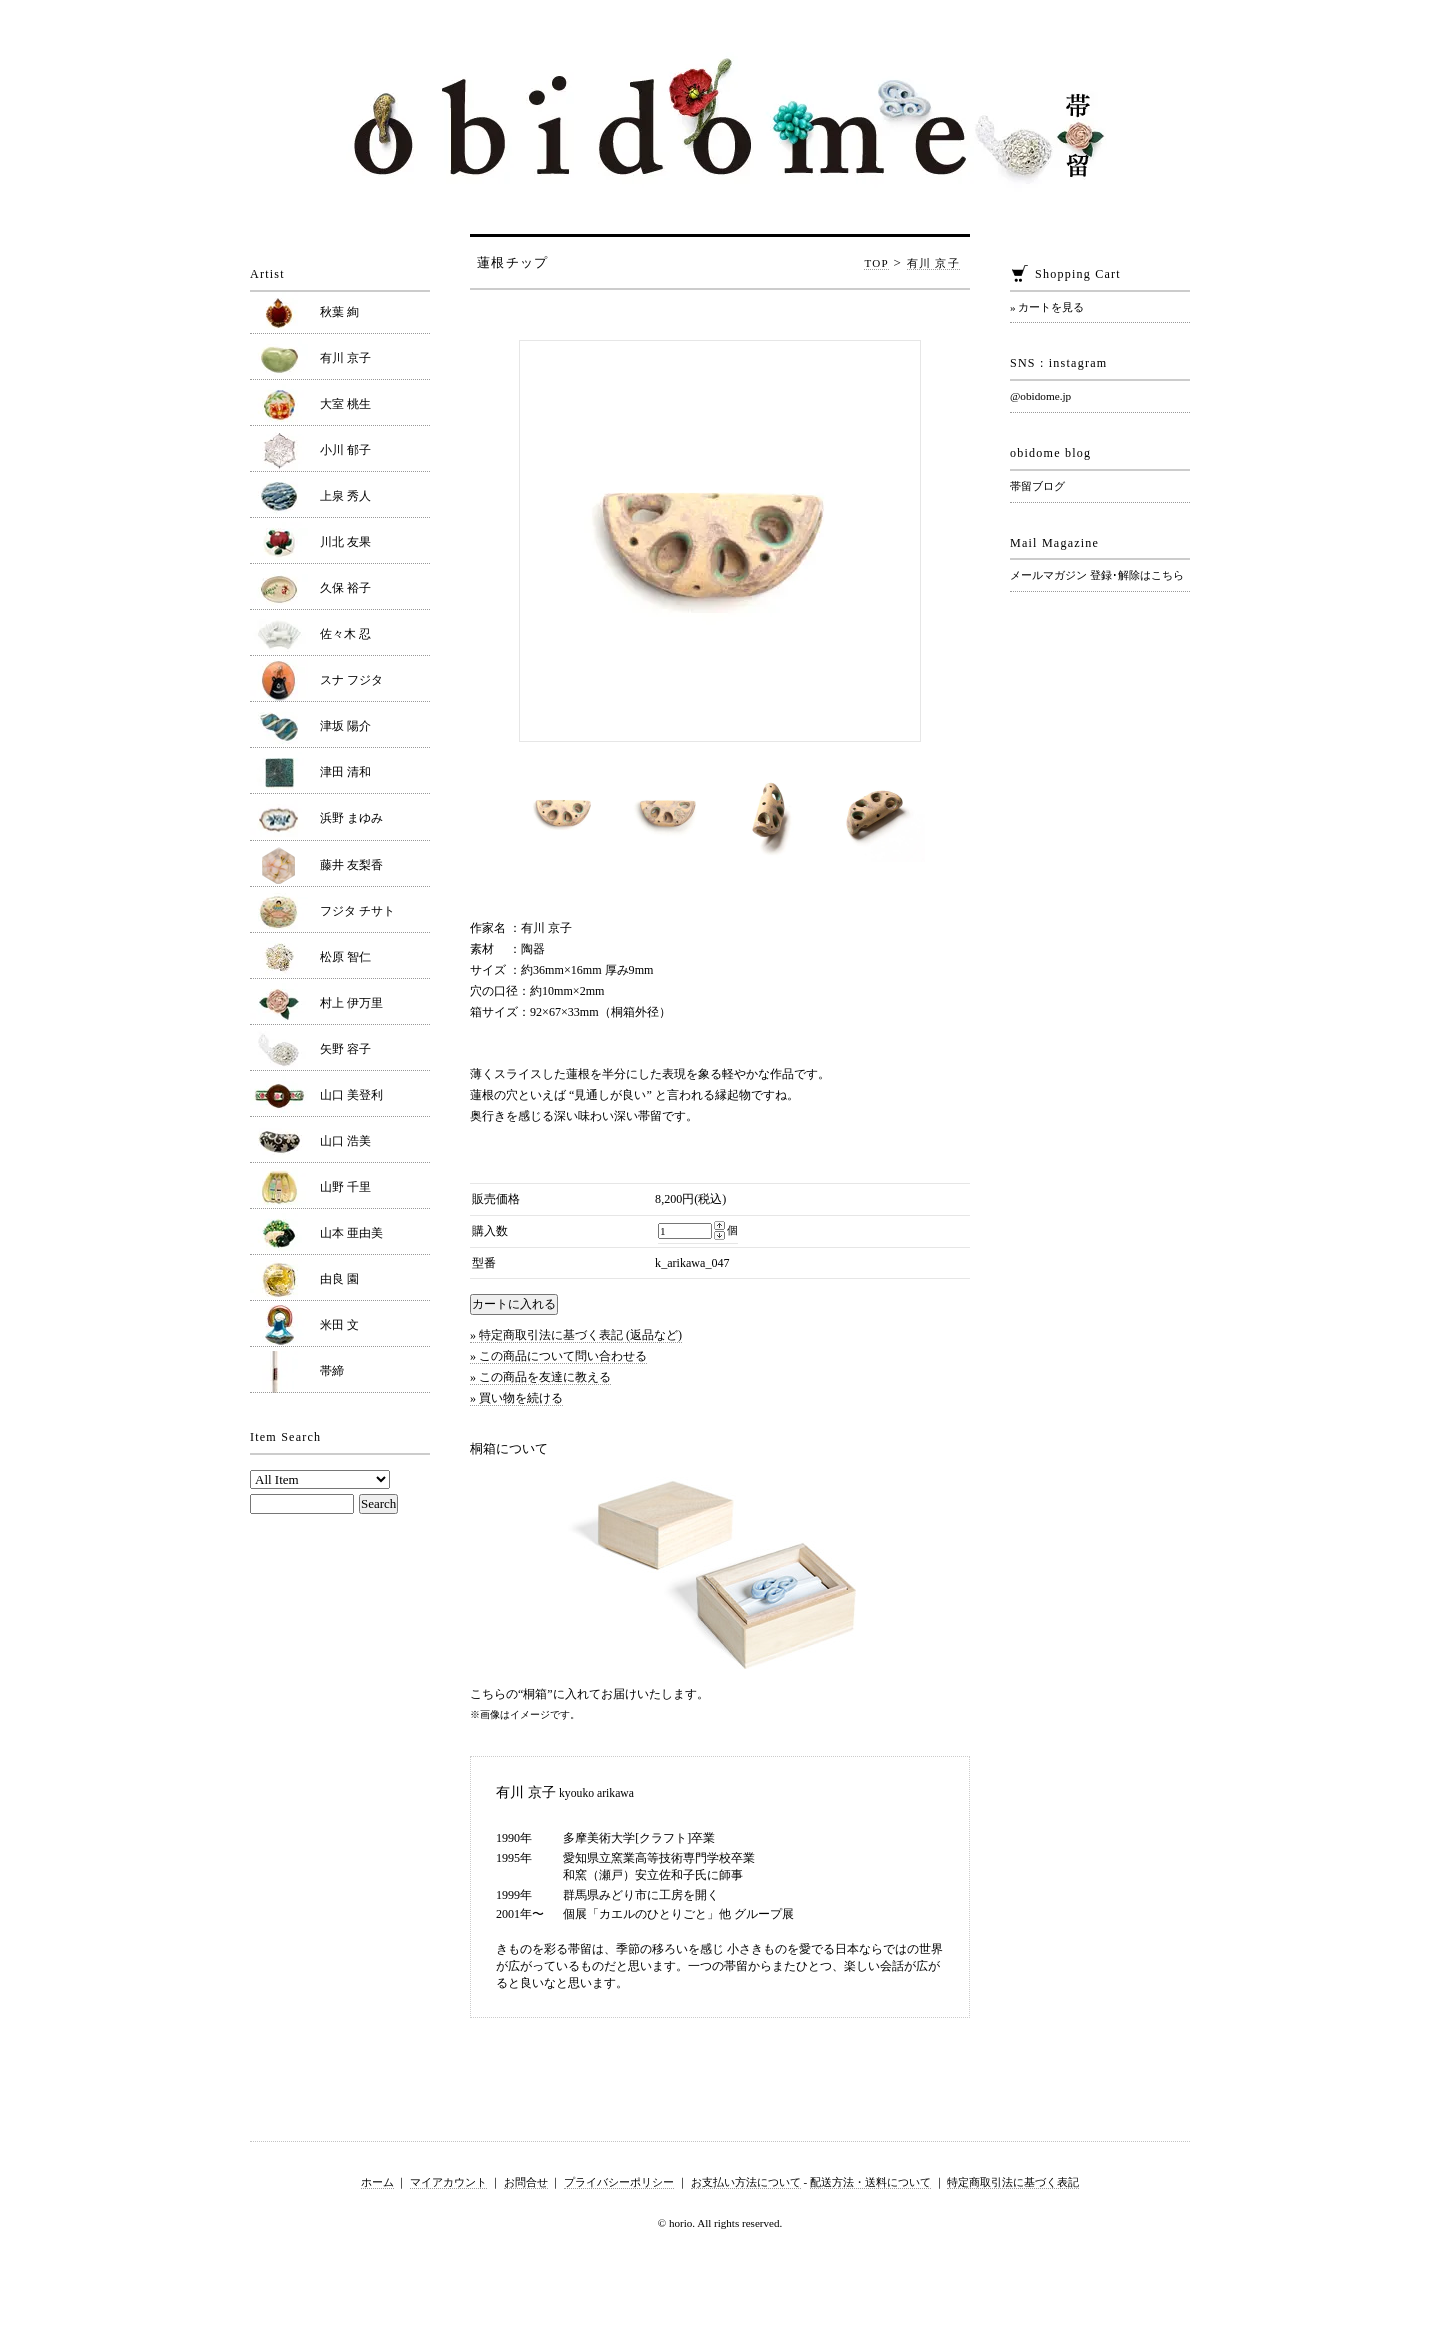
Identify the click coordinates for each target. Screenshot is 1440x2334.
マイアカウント (448, 2182)
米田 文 (339, 1325)
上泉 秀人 (345, 496)
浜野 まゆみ (351, 818)
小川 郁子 (345, 450)
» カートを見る (1047, 307)
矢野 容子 (345, 1049)
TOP (876, 263)
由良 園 (339, 1279)
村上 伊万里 (351, 1003)
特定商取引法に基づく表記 (1013, 2182)
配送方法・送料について (870, 2182)
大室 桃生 (345, 404)
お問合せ (526, 2182)
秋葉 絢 (339, 312)
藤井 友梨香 (351, 865)
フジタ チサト (357, 911)
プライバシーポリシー (619, 2182)
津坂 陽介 (345, 726)
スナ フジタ (351, 680)
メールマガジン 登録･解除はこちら (1097, 575)
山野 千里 (345, 1187)
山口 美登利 (351, 1095)
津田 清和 (345, 772)
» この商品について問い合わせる (558, 1356)
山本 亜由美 (351, 1233)
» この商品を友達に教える (540, 1377)
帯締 (332, 1371)
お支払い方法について (746, 2182)
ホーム (377, 2182)
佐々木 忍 (345, 634)
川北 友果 (345, 542)
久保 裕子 (345, 588)
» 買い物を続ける (516, 1398)
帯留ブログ (1037, 486)
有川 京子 (933, 263)
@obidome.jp (1040, 396)
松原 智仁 (345, 957)
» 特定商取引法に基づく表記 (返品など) (576, 1335)
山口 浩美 (345, 1141)
